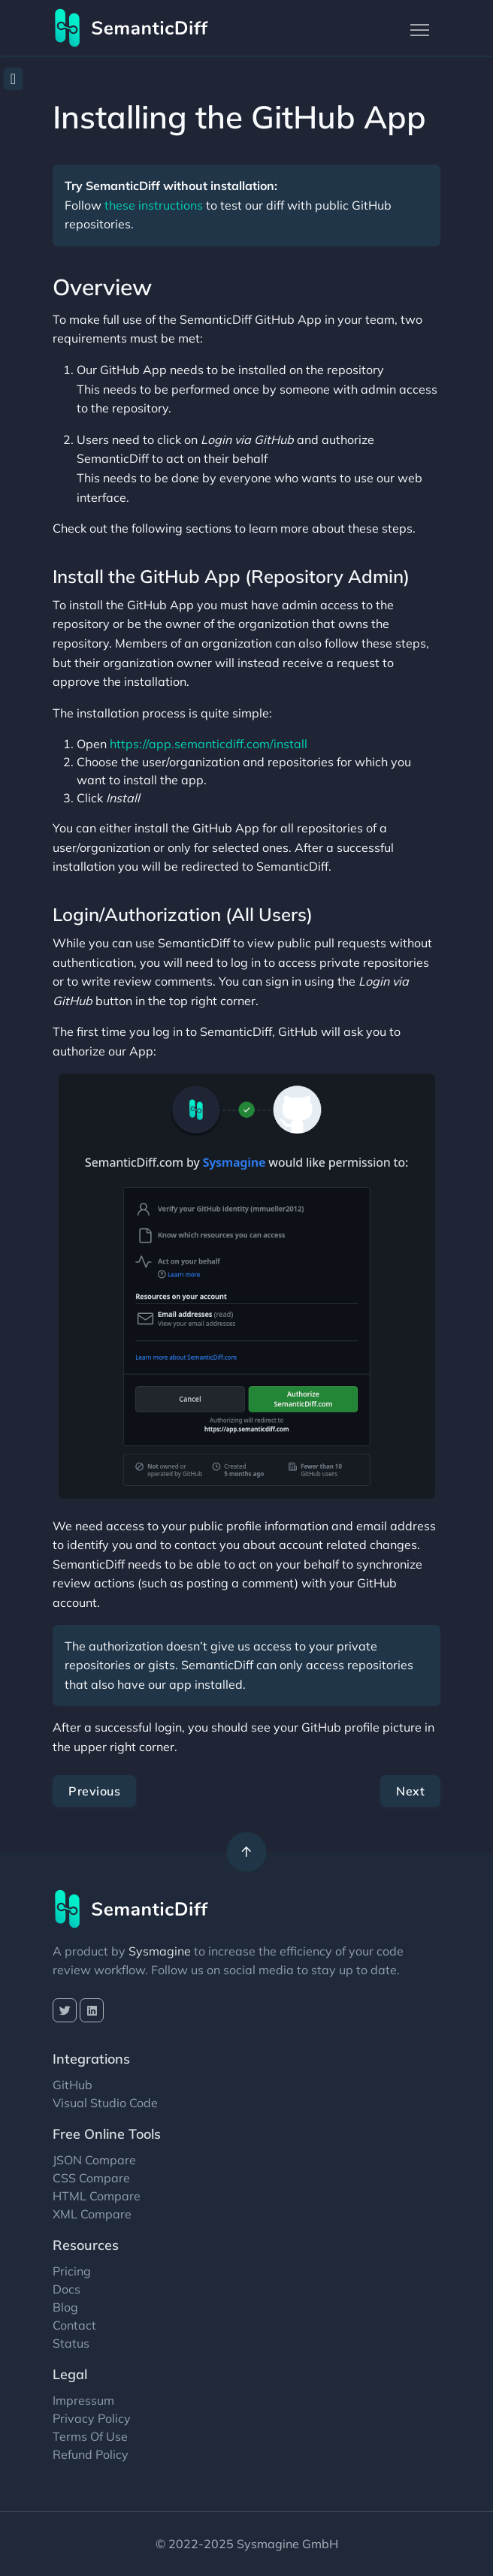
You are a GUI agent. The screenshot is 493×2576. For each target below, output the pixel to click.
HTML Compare (97, 2195)
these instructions (153, 205)
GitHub (72, 2084)
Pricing (72, 2271)
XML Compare (92, 2213)
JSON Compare (94, 2159)
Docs (66, 2289)
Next (410, 1790)
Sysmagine (160, 1950)
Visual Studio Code (105, 2102)
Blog (65, 2307)
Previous (94, 1790)
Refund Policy (91, 2454)
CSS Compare (91, 2177)
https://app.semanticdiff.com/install (208, 743)
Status (71, 2343)
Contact (74, 2325)
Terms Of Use (90, 2436)
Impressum (83, 2400)
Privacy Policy (92, 2418)
